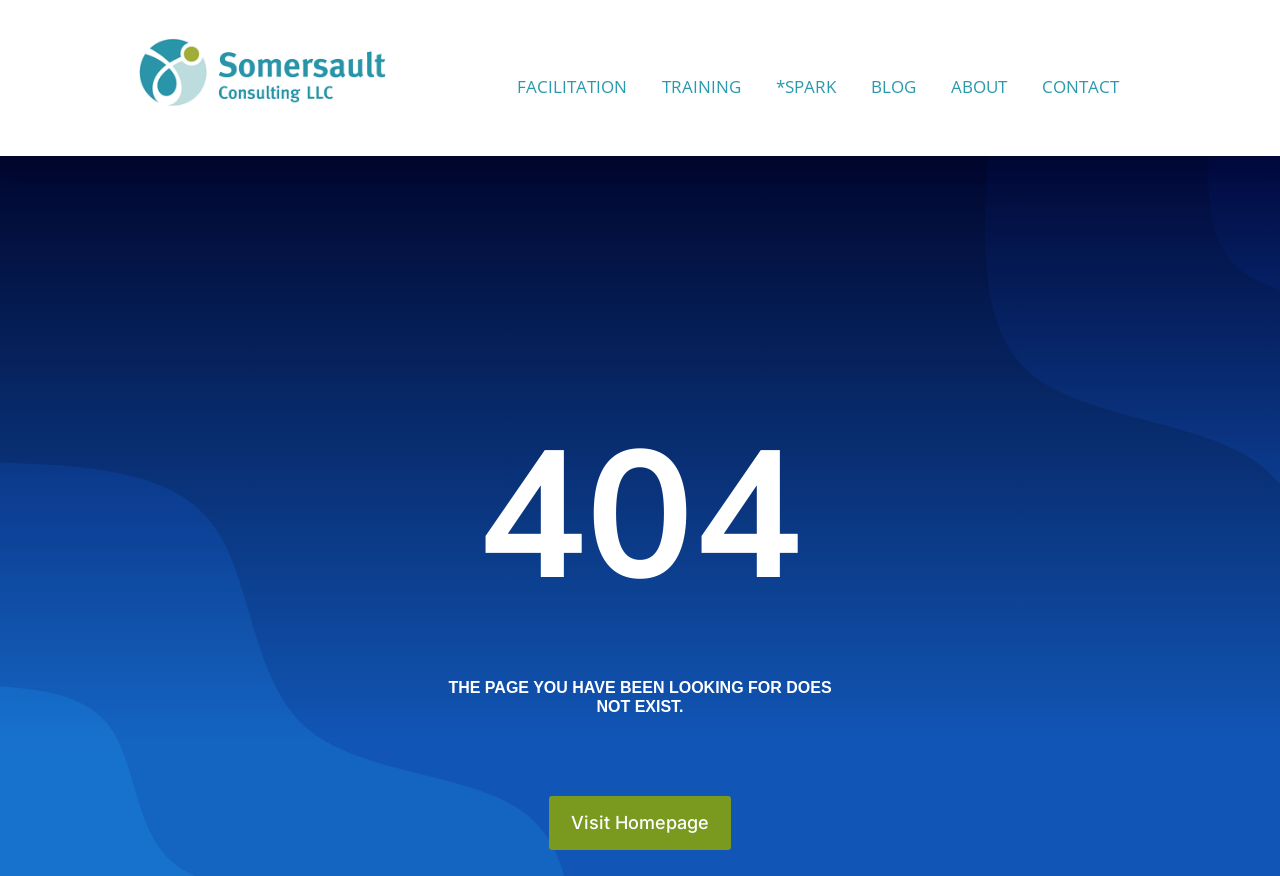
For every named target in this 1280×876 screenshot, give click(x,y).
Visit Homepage (640, 822)
